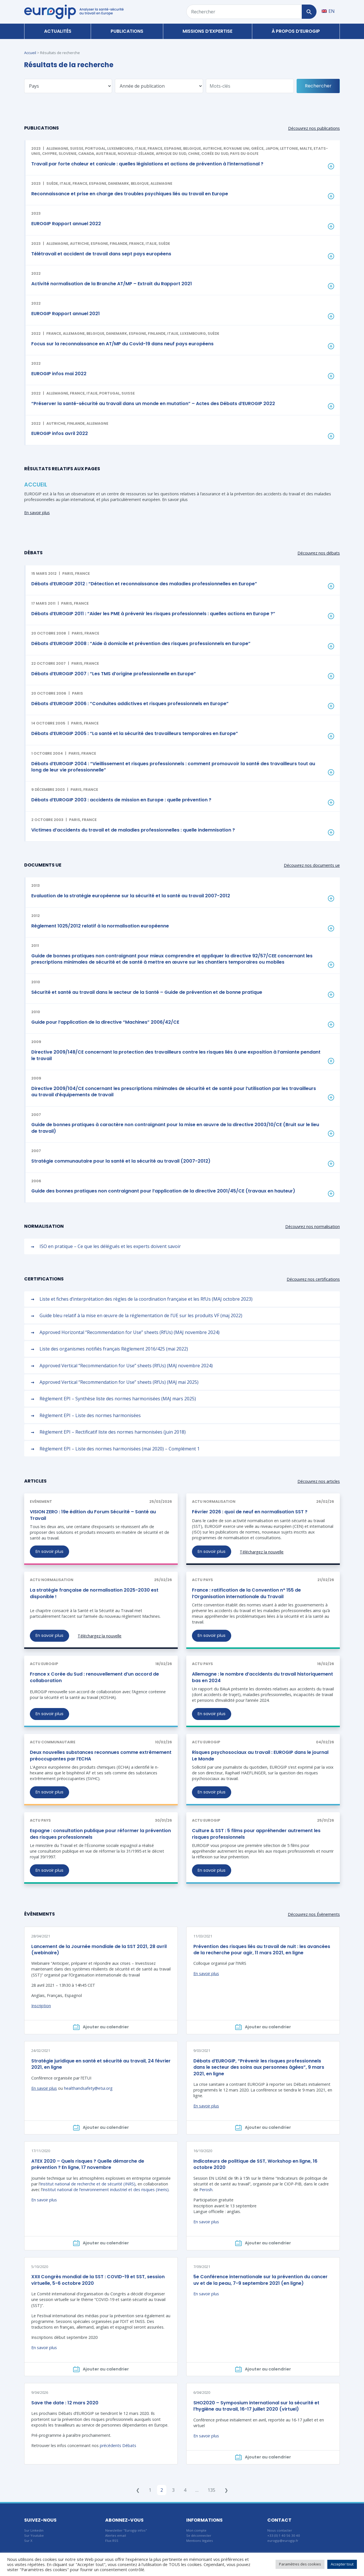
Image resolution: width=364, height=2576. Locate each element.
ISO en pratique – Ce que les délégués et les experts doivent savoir (110, 1246)
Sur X (28, 2540)
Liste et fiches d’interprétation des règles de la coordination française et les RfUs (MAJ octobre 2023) (146, 1299)
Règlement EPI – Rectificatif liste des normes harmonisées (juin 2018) (113, 1432)
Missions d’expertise (207, 31)
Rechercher (318, 86)
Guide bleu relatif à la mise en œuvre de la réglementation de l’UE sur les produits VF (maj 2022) (141, 1315)
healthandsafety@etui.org (88, 2088)
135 (211, 2490)
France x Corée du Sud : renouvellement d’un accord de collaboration (94, 1677)
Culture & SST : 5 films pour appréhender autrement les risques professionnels (256, 1833)
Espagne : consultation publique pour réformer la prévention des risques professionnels (100, 1833)
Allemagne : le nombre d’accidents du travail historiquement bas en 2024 (262, 1677)
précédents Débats (118, 2445)
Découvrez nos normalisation (312, 1226)
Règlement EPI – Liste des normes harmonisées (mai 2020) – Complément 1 (120, 1449)
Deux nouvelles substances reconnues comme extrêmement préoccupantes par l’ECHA (100, 1755)
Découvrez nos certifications (313, 1279)
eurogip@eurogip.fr (282, 2540)
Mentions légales (199, 2540)
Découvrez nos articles (318, 1481)
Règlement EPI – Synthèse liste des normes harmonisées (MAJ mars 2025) (118, 1398)
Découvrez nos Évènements (314, 1914)
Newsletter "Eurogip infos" (126, 2530)
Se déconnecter (198, 2535)
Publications (127, 31)
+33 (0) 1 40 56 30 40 (283, 2535)
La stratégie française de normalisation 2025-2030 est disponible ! (94, 1593)
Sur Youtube (34, 2535)
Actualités (57, 31)
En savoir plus (37, 512)
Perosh (205, 2189)
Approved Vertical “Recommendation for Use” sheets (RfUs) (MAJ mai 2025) (119, 1382)
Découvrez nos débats (318, 553)
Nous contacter (279, 2530)
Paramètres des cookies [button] (300, 2564)
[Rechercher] (309, 12)
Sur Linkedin (34, 2530)
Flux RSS (111, 2540)
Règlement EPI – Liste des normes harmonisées (90, 1415)
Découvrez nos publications (314, 128)
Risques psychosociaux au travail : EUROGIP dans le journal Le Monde (260, 1755)
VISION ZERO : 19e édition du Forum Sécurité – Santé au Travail (93, 1514)
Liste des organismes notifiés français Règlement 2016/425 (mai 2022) (114, 1349)
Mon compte (196, 2530)
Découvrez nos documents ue (312, 865)
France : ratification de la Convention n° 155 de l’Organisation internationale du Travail (246, 1593)
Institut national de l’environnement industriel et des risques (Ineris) (105, 2189)
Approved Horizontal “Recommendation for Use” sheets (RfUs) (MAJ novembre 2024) (130, 1332)
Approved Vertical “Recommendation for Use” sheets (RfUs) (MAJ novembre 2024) (126, 1365)
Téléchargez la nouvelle (262, 1552)
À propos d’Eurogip (296, 31)
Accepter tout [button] (342, 2564)
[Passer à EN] (328, 11)
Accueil (30, 52)
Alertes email (115, 2535)
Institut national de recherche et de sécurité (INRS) (87, 2184)
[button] (182, 579)
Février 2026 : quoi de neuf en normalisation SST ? (249, 1511)
